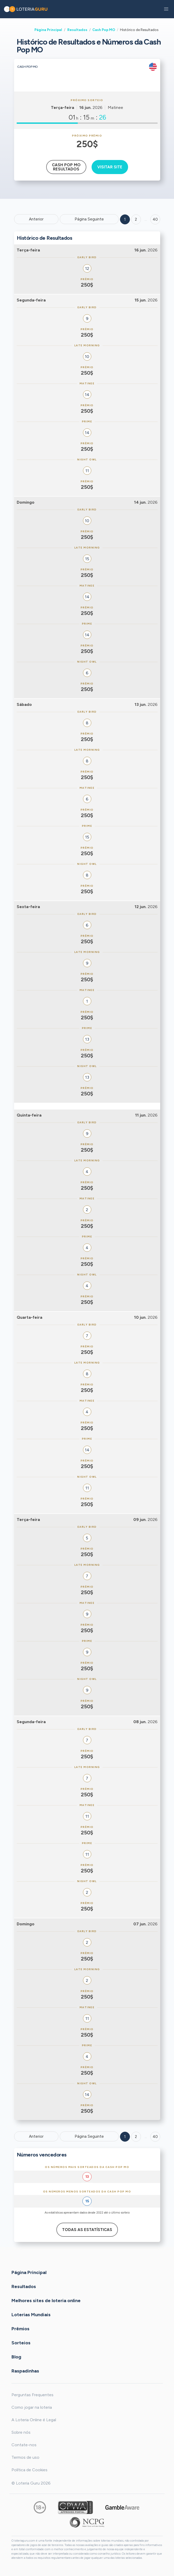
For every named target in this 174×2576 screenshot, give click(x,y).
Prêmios (20, 2329)
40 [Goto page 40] (155, 2136)
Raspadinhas (25, 2371)
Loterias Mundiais (31, 2315)
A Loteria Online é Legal (33, 2419)
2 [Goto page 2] (136, 219)
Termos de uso (25, 2457)
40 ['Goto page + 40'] (155, 219)
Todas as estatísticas (87, 2229)
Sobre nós (21, 2432)
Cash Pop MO (103, 30)
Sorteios (21, 2343)
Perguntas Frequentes (32, 2394)
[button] (166, 9)
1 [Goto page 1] (125, 219)
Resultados (77, 30)
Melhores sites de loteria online (46, 2300)
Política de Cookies (29, 2469)
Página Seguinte (89, 219)
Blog (16, 2357)
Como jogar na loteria (31, 2407)
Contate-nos (24, 2444)
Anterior (36, 219)
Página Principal (48, 30)
